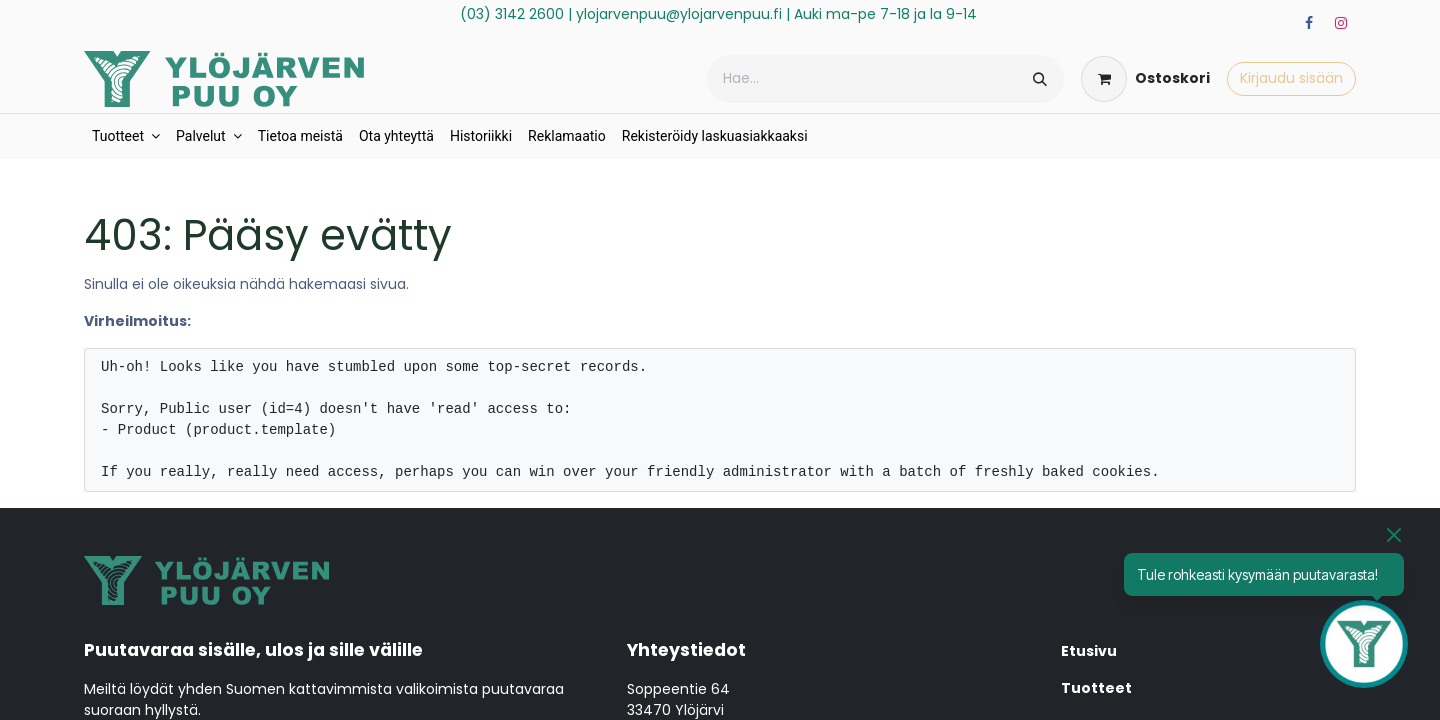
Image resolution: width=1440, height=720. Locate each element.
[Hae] (1040, 79)
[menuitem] (126, 136)
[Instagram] (1341, 23)
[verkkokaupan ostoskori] (1145, 79)
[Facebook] (1309, 23)
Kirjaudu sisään (1291, 78)
